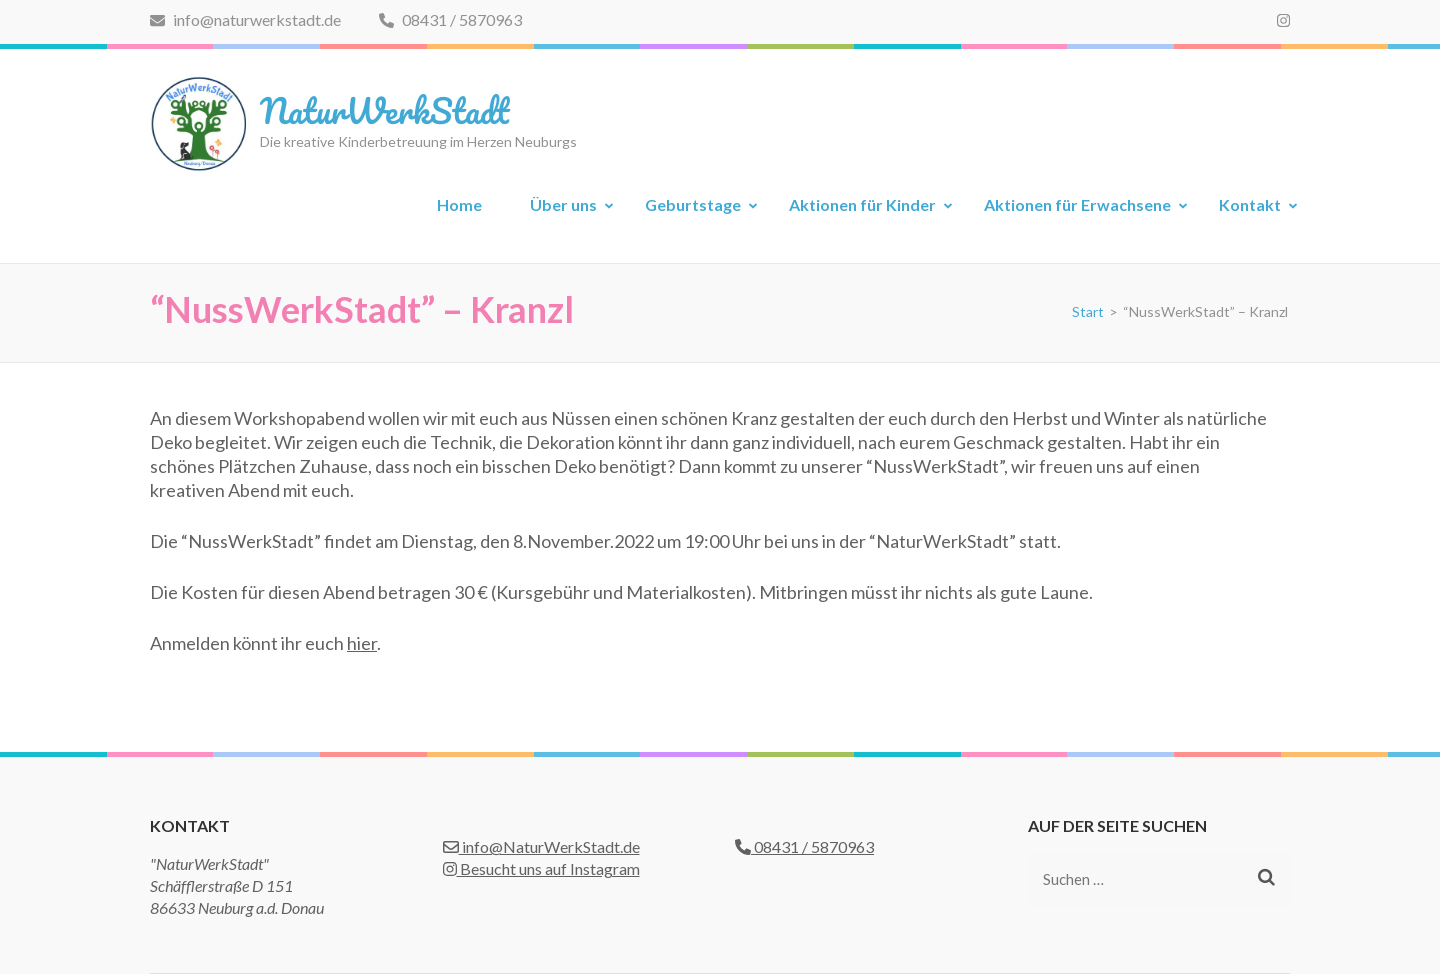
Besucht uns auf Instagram (541, 868)
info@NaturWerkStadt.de (541, 846)
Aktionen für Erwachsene (1077, 204)
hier (362, 643)
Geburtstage (693, 204)
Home (459, 204)
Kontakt (1250, 204)
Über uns (563, 204)
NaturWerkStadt (384, 110)
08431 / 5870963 (450, 19)
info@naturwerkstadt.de (245, 19)
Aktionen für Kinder (862, 204)
